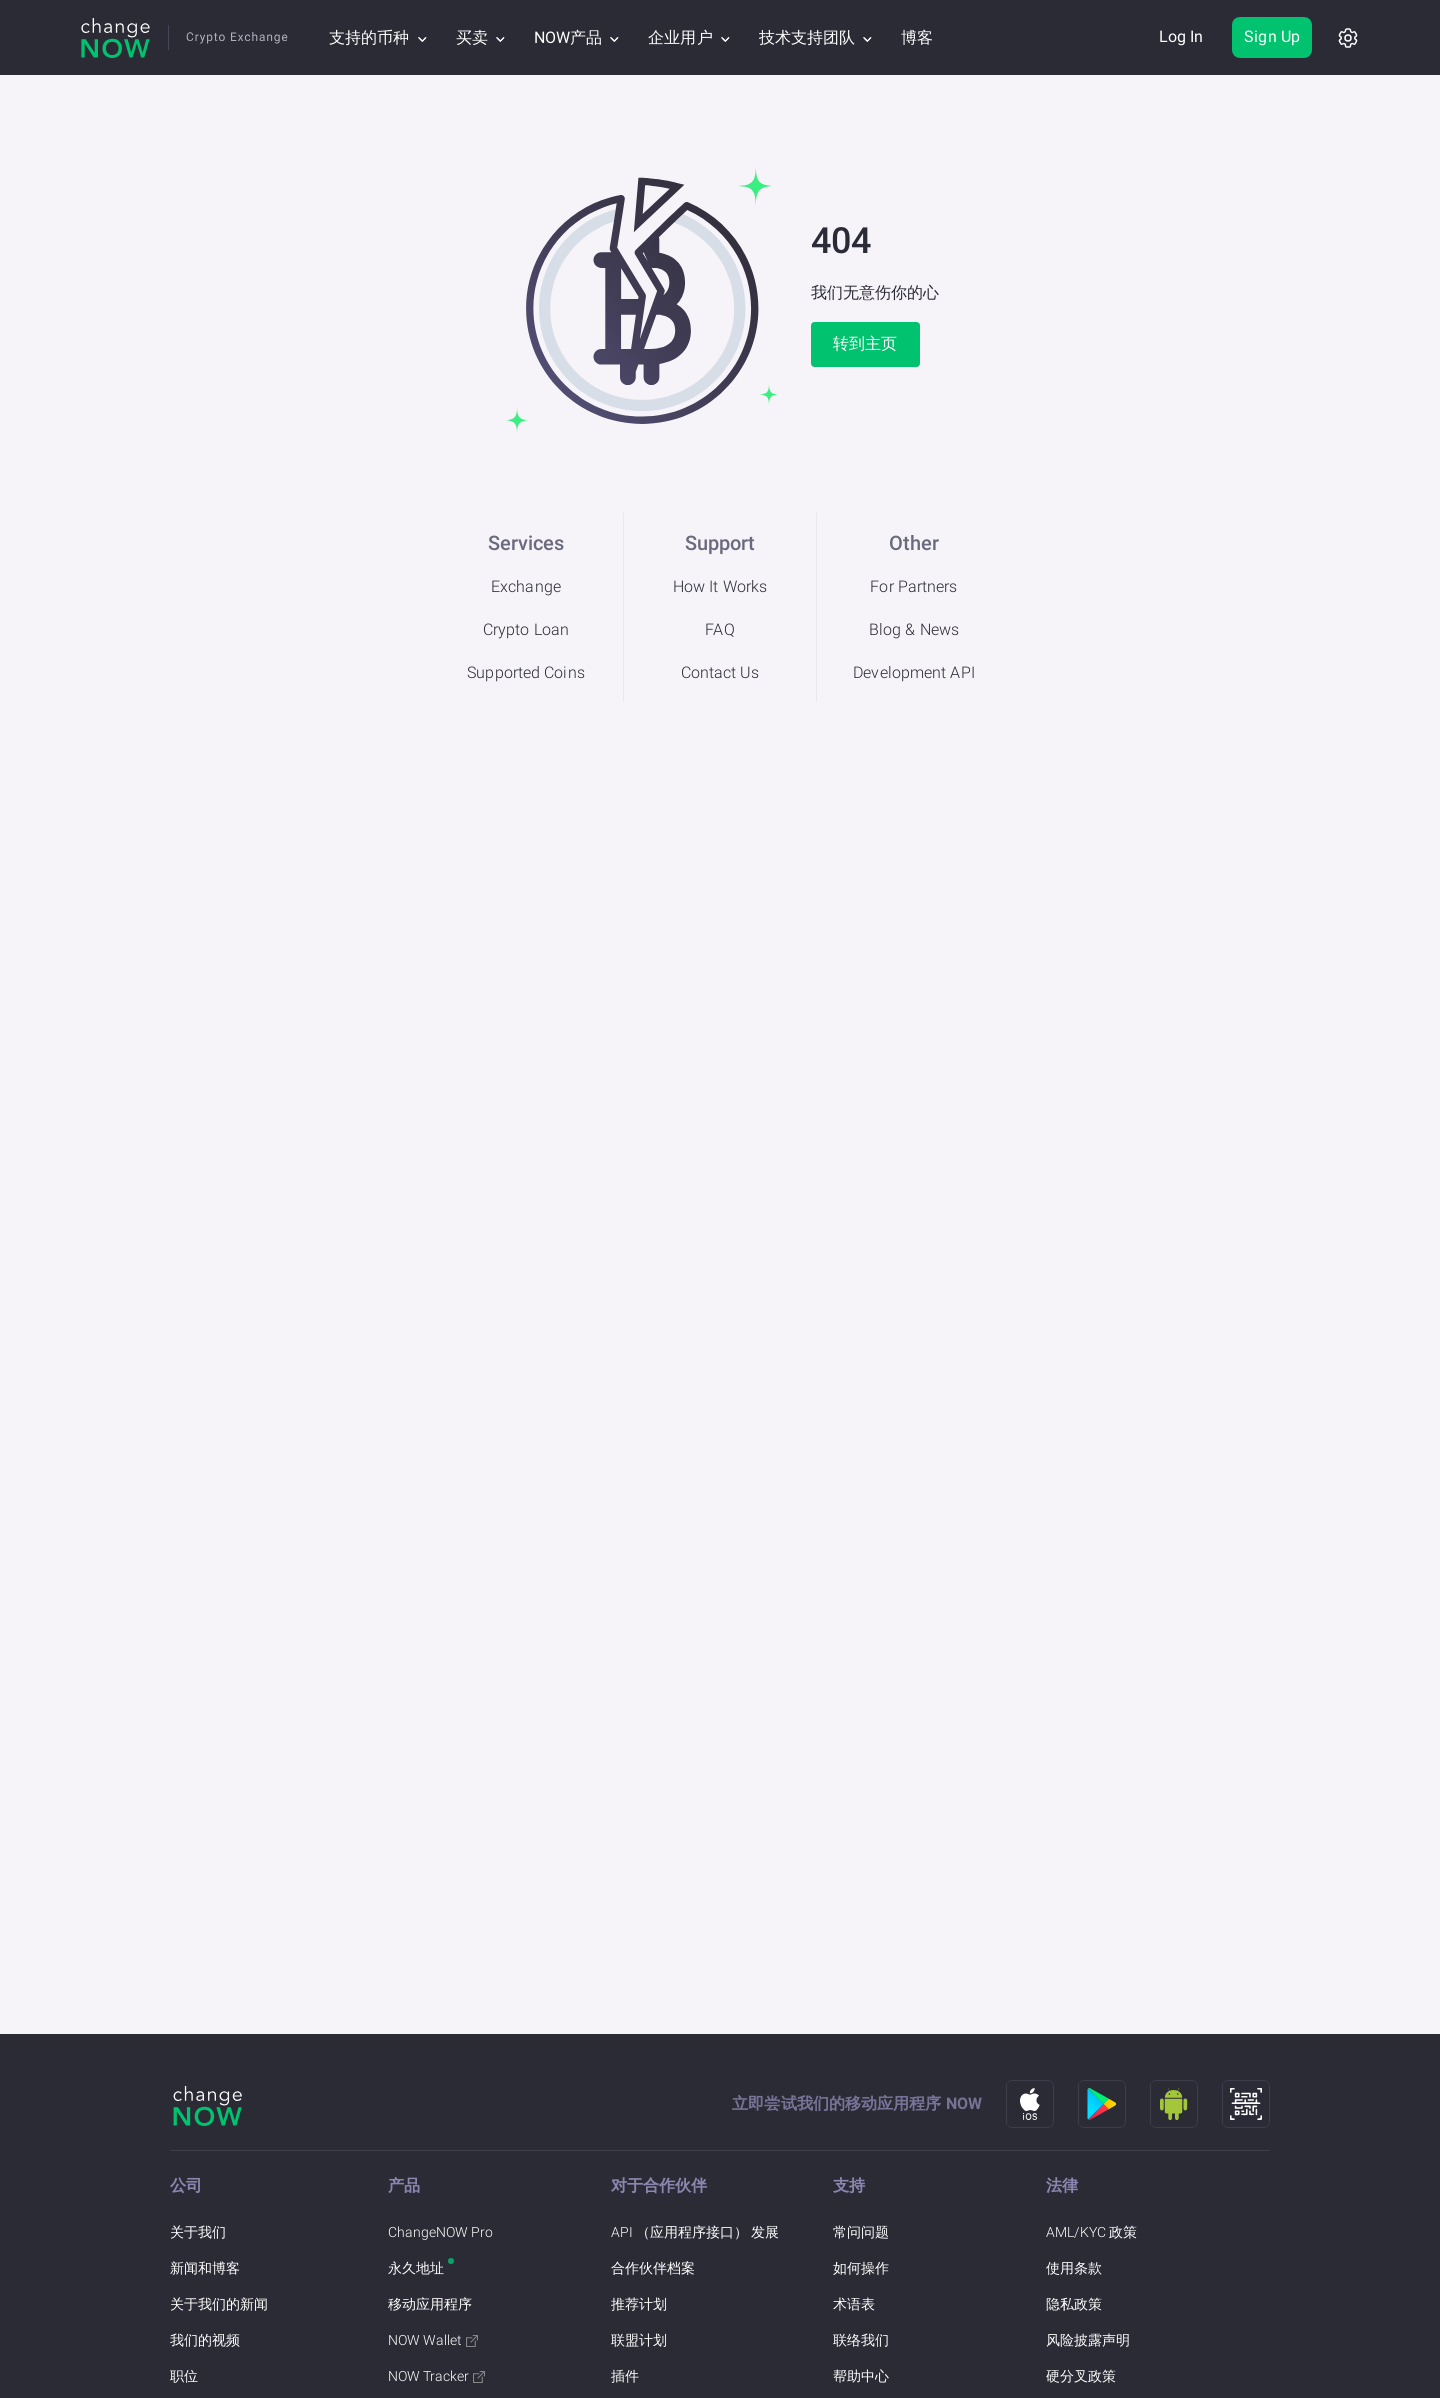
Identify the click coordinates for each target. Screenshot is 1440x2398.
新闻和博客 (205, 2268)
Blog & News (914, 629)
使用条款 (1074, 2268)
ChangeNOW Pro (440, 2232)
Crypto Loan (526, 629)
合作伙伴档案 (653, 2268)
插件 (625, 2376)
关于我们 (198, 2232)
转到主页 (865, 343)
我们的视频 (205, 2340)
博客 (917, 37)
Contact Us (720, 672)
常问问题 (861, 2232)
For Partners (913, 586)
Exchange (526, 586)
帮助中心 (861, 2376)
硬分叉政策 (1081, 2376)
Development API (914, 672)
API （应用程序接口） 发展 (695, 2232)
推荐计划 (639, 2304)
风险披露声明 (1088, 2340)
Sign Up (1272, 36)
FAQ (719, 629)
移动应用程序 (430, 2304)
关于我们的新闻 (219, 2304)
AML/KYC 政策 (1091, 2232)
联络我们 (861, 2340)
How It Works (720, 586)
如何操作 (861, 2268)
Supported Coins (526, 672)
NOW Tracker (436, 2376)
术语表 (854, 2304)
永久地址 (416, 2268)
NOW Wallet (433, 2340)
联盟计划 (639, 2340)
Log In (1181, 36)
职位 (184, 2376)
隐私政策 (1074, 2304)
